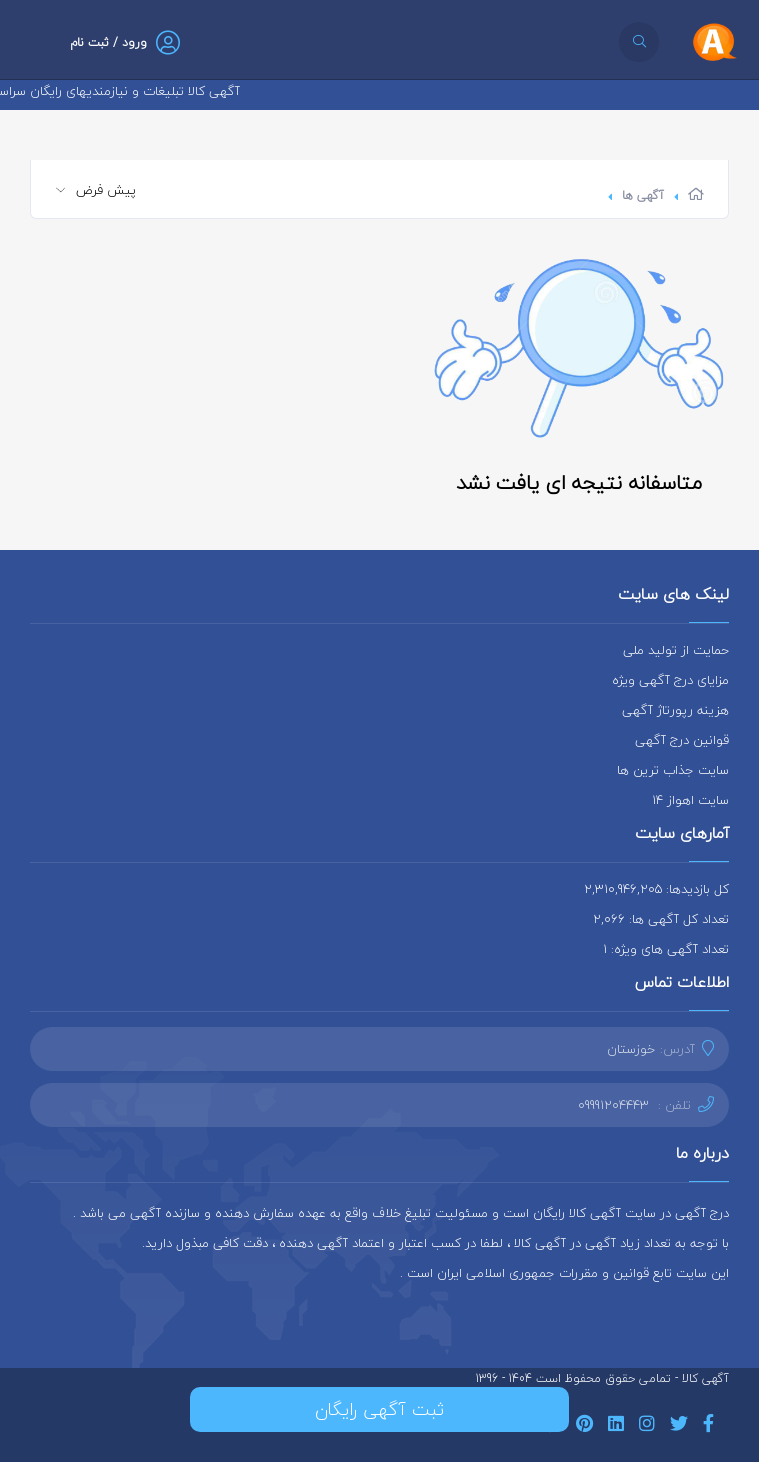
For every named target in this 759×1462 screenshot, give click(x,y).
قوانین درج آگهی (682, 740)
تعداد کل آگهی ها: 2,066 (661, 919)
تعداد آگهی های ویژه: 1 (666, 949)
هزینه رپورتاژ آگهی (675, 710)
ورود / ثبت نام (108, 42)
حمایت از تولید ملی (676, 650)
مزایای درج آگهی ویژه (670, 680)
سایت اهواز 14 (690, 800)
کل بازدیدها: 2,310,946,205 (656, 889)
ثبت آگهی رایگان (379, 1409)
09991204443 (613, 1105)
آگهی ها (643, 195)
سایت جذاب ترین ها (673, 770)
